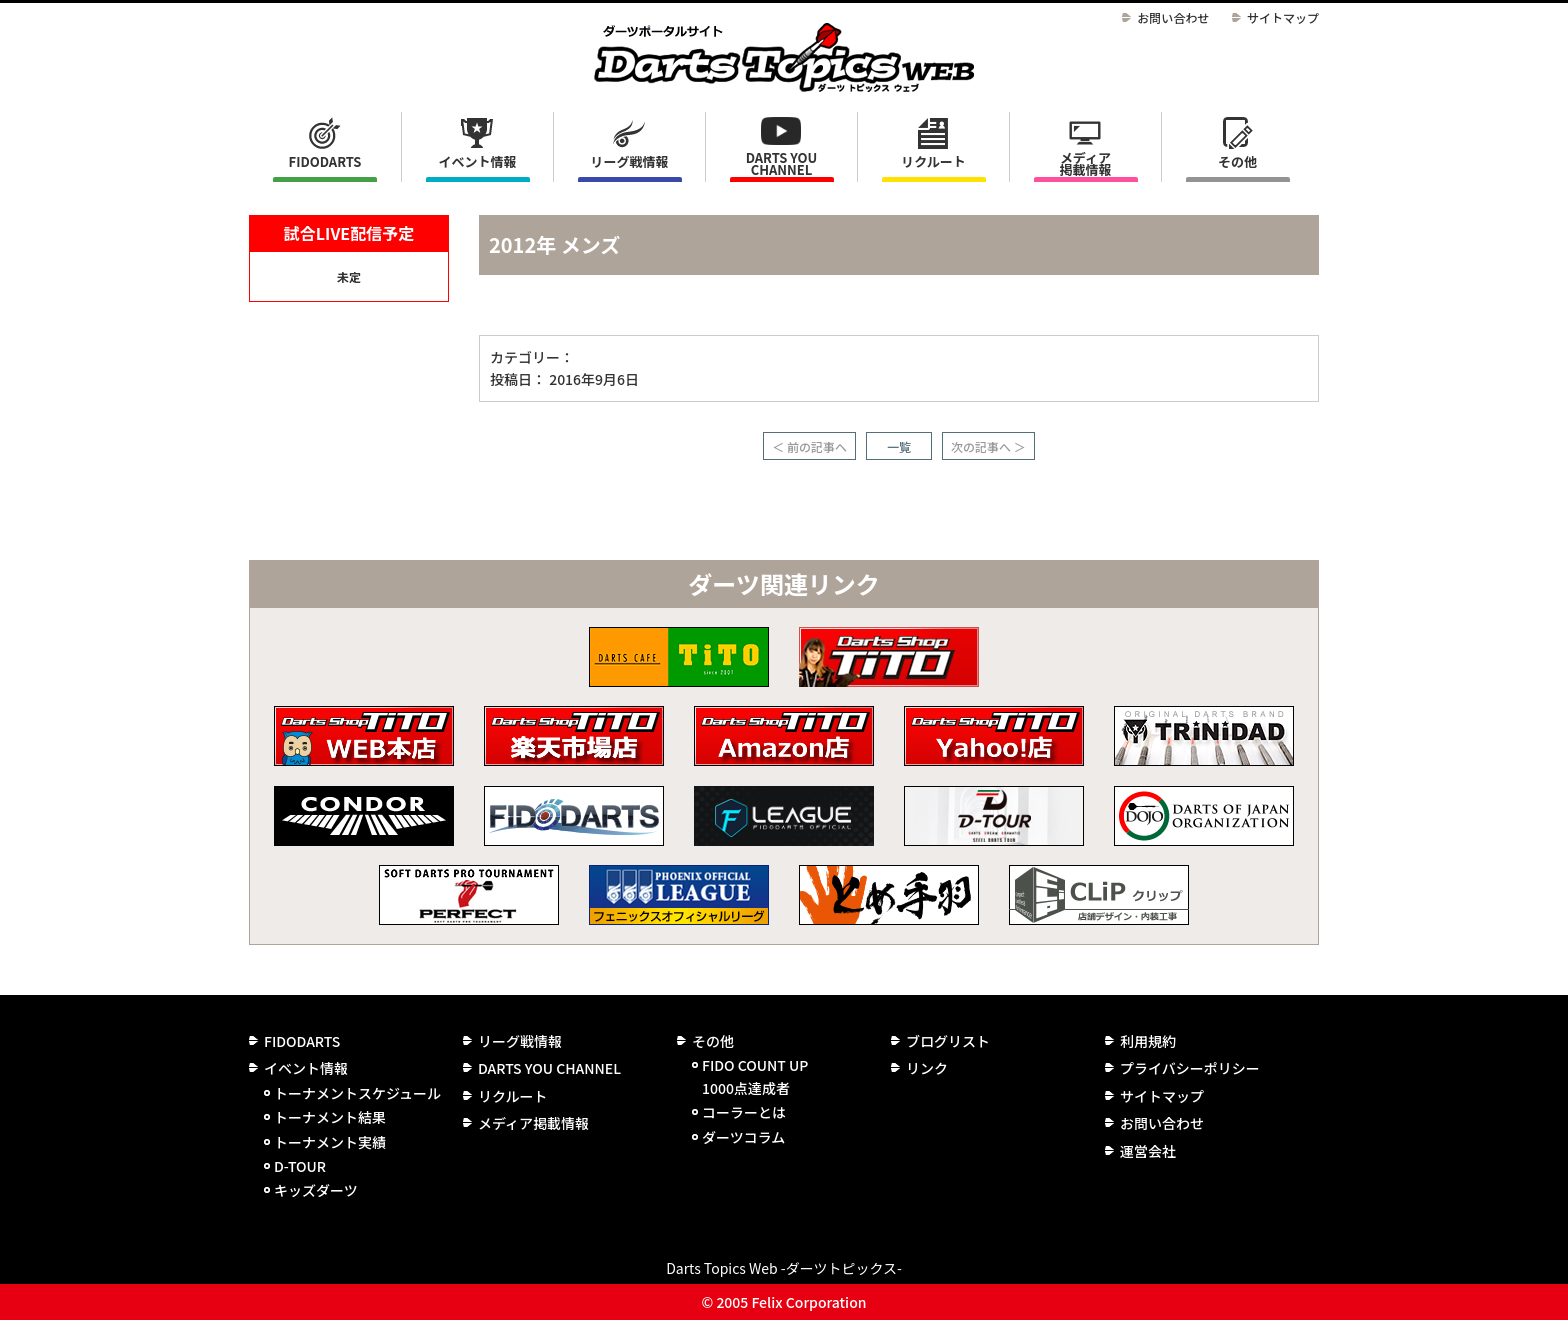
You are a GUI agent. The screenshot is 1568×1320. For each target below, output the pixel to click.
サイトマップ (1283, 17)
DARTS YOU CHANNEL (782, 163)
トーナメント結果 (330, 1117)
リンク (927, 1068)
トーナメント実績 (330, 1142)
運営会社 (1148, 1151)
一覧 (899, 446)
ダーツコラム (743, 1137)
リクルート (933, 161)
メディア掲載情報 (1085, 163)
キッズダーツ (316, 1190)
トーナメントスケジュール (357, 1093)
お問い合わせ (1173, 17)
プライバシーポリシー (1190, 1068)
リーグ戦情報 (520, 1041)
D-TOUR (300, 1166)
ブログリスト (948, 1041)
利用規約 (1148, 1041)
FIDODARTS (325, 161)
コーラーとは (744, 1112)
